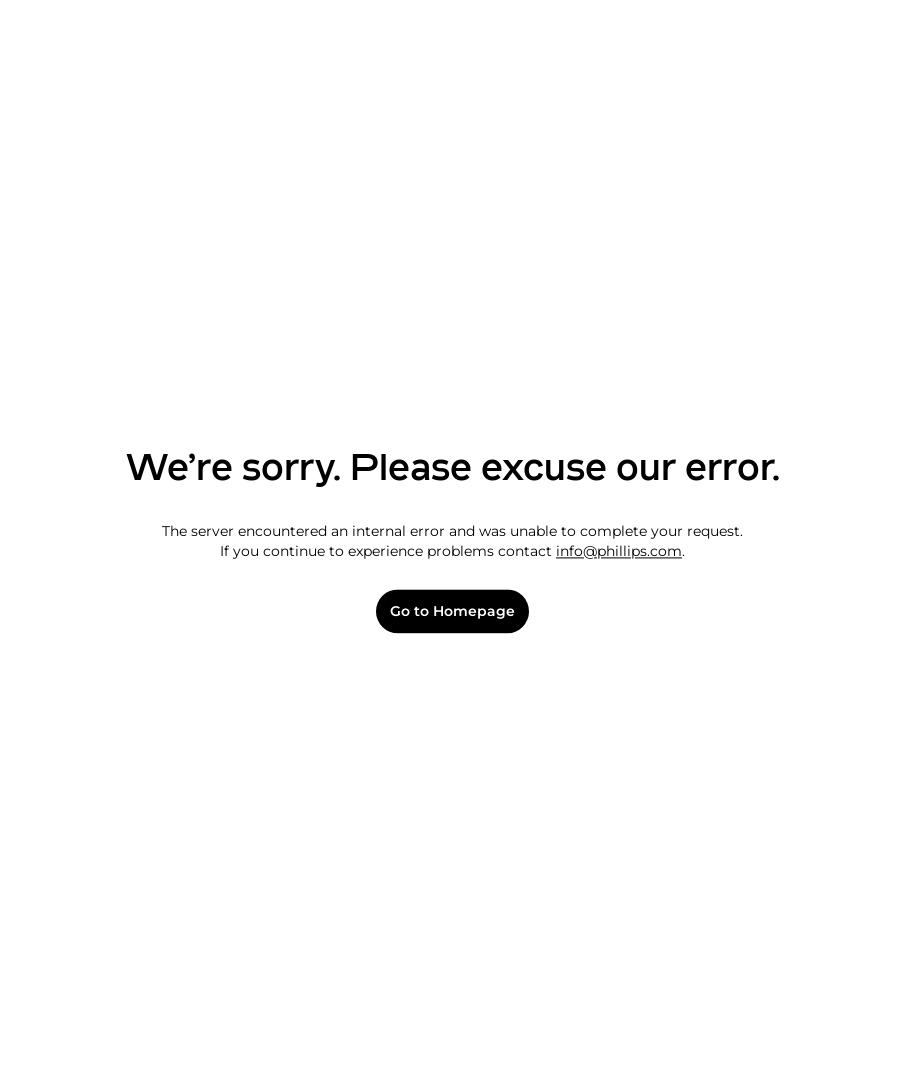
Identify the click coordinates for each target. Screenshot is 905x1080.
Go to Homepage (452, 611)
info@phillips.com (619, 551)
